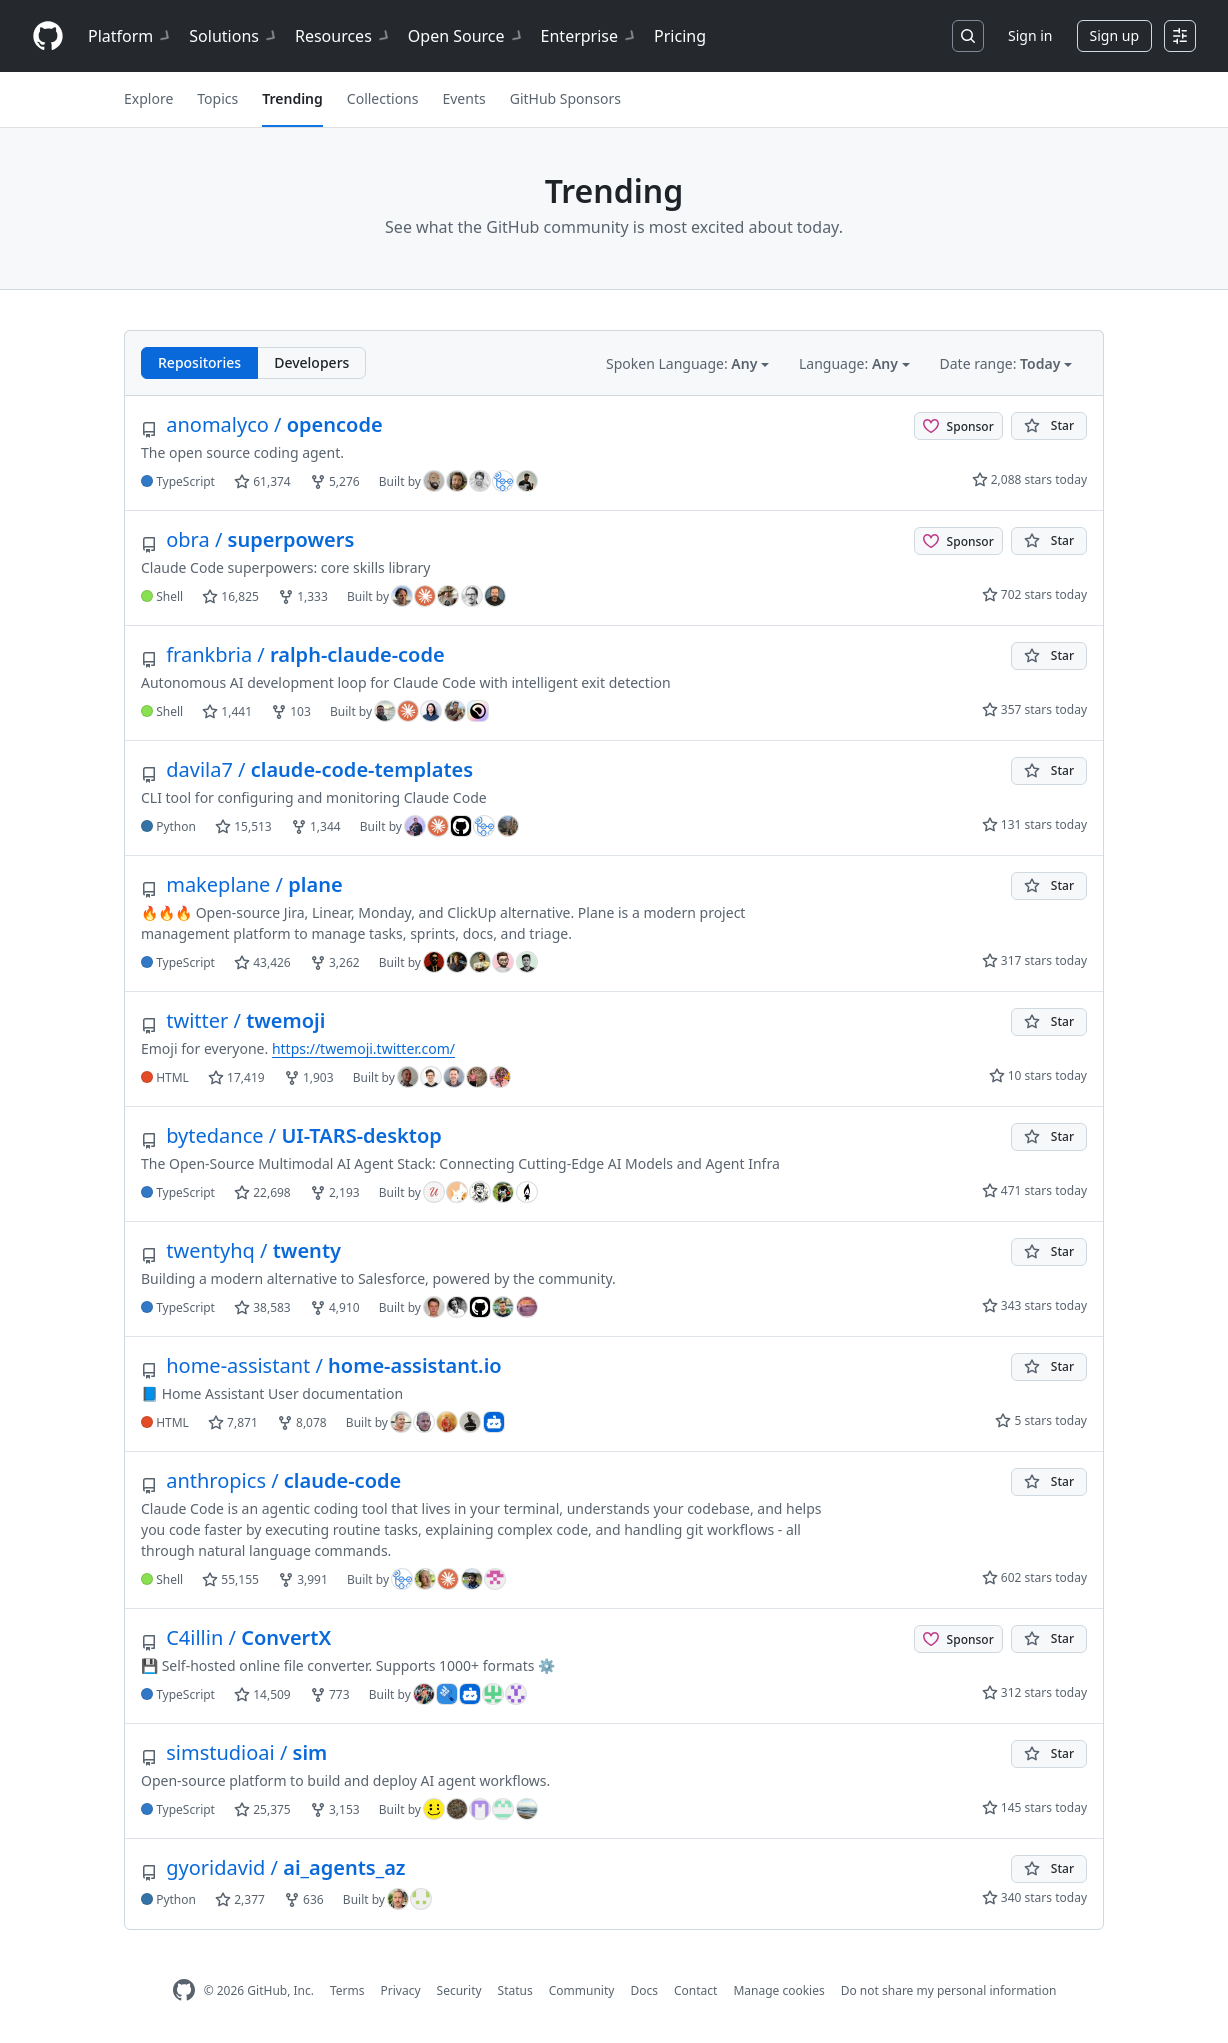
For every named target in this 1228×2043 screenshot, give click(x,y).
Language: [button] (850, 363)
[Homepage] (48, 36)
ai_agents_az (273, 1867)
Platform (130, 36)
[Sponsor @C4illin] (958, 1639)
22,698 (262, 1192)
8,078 (302, 1422)
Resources (343, 36)
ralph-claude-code (293, 654)
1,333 (303, 596)
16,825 (230, 596)
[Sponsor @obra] (958, 541)
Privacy (401, 1990)
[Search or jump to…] (968, 36)
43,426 (262, 962)
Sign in (1030, 35)
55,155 (230, 1579)
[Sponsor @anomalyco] (958, 426)
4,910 (335, 1307)
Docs (644, 1990)
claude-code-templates (307, 769)
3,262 (335, 962)
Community (582, 1990)
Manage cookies (778, 1990)
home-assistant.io (321, 1365)
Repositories (199, 362)
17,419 (236, 1077)
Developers (311, 362)
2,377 (240, 1899)
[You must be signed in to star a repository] (1049, 426)
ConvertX (236, 1637)
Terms (347, 1990)
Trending (292, 98)
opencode (262, 424)
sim (234, 1752)
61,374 (262, 481)
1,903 (309, 1077)
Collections (383, 98)
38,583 (262, 1307)
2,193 (335, 1192)
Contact (695, 1990)
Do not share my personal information (949, 1990)
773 (330, 1694)
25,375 (262, 1809)
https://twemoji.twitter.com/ (363, 1048)
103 (291, 711)
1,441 (227, 711)
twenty (241, 1250)
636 (304, 1899)
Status (515, 1990)
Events (463, 98)
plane (242, 884)
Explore (148, 98)
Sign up (1114, 35)
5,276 (335, 481)
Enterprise (589, 36)
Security (459, 1990)
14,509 (262, 1694)
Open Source (466, 36)
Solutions (234, 36)
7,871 (233, 1422)
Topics (217, 98)
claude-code (271, 1480)
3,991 (303, 1579)
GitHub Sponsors (565, 98)
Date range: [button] (1002, 363)
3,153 (335, 1809)
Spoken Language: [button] (683, 363)
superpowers (247, 539)
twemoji (233, 1020)
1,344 (316, 826)
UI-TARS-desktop (291, 1135)
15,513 (243, 826)
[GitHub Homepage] (184, 1990)
